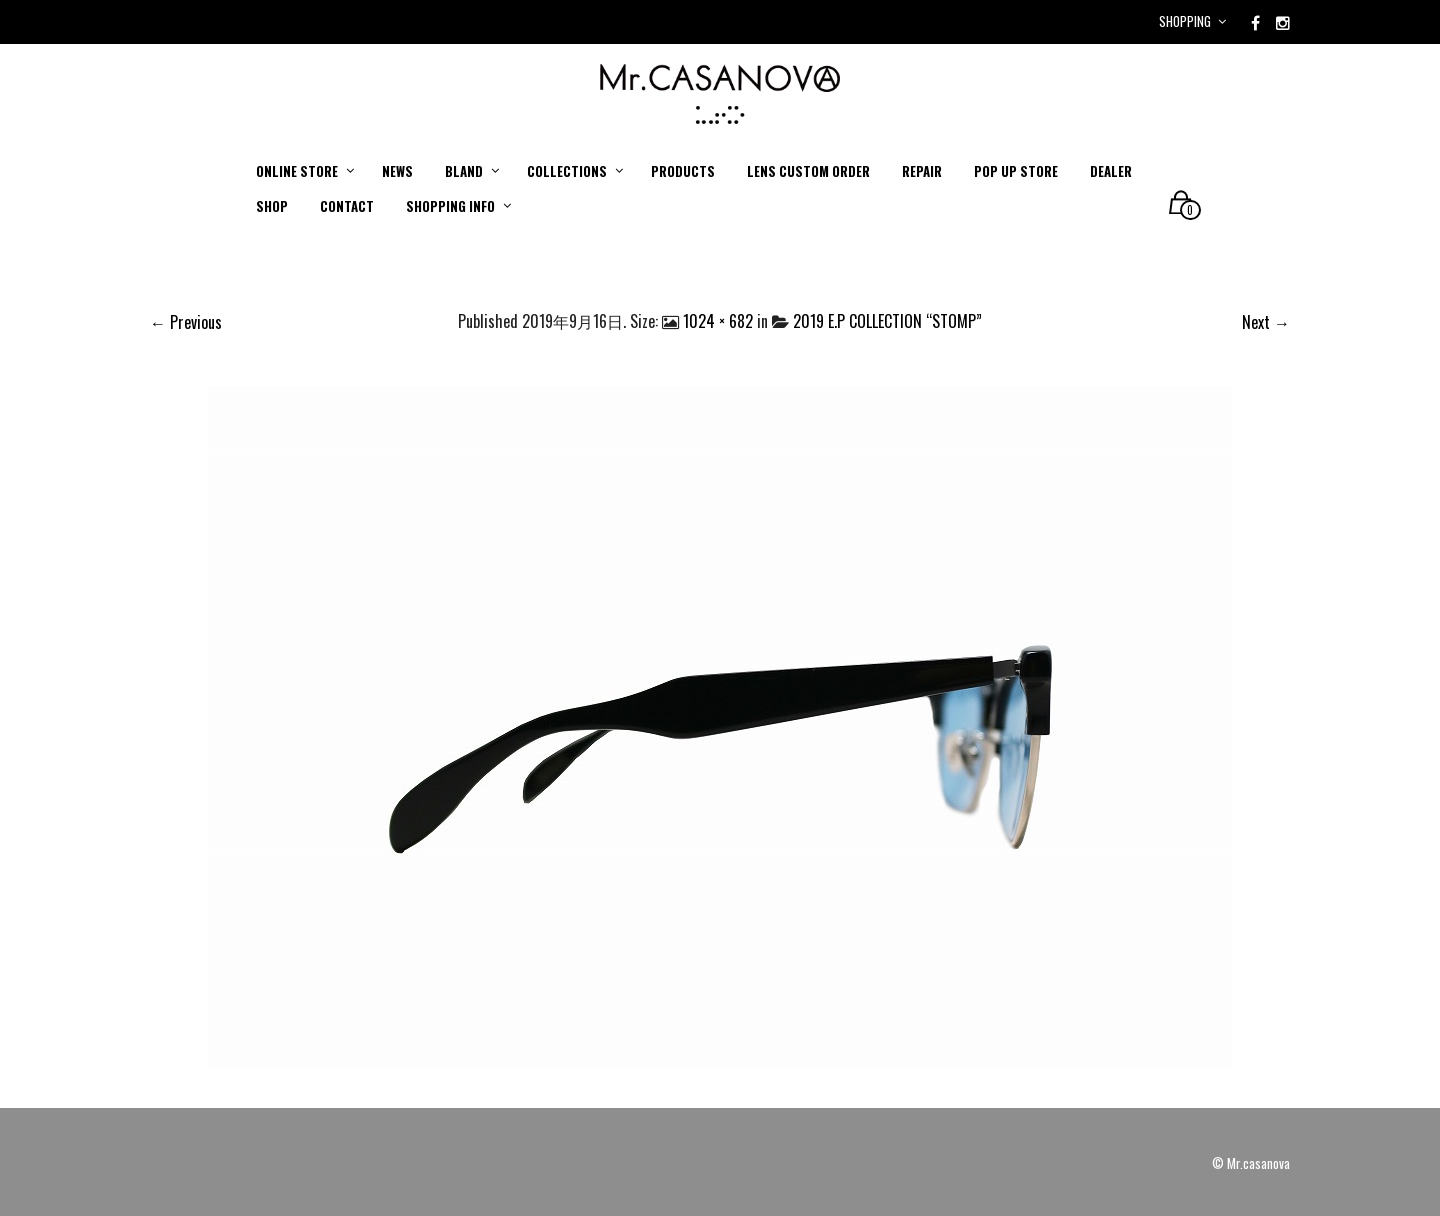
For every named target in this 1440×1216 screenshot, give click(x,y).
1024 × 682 (718, 321)
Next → (1266, 322)
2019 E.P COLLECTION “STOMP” (887, 321)
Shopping (1185, 21)
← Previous (186, 322)
